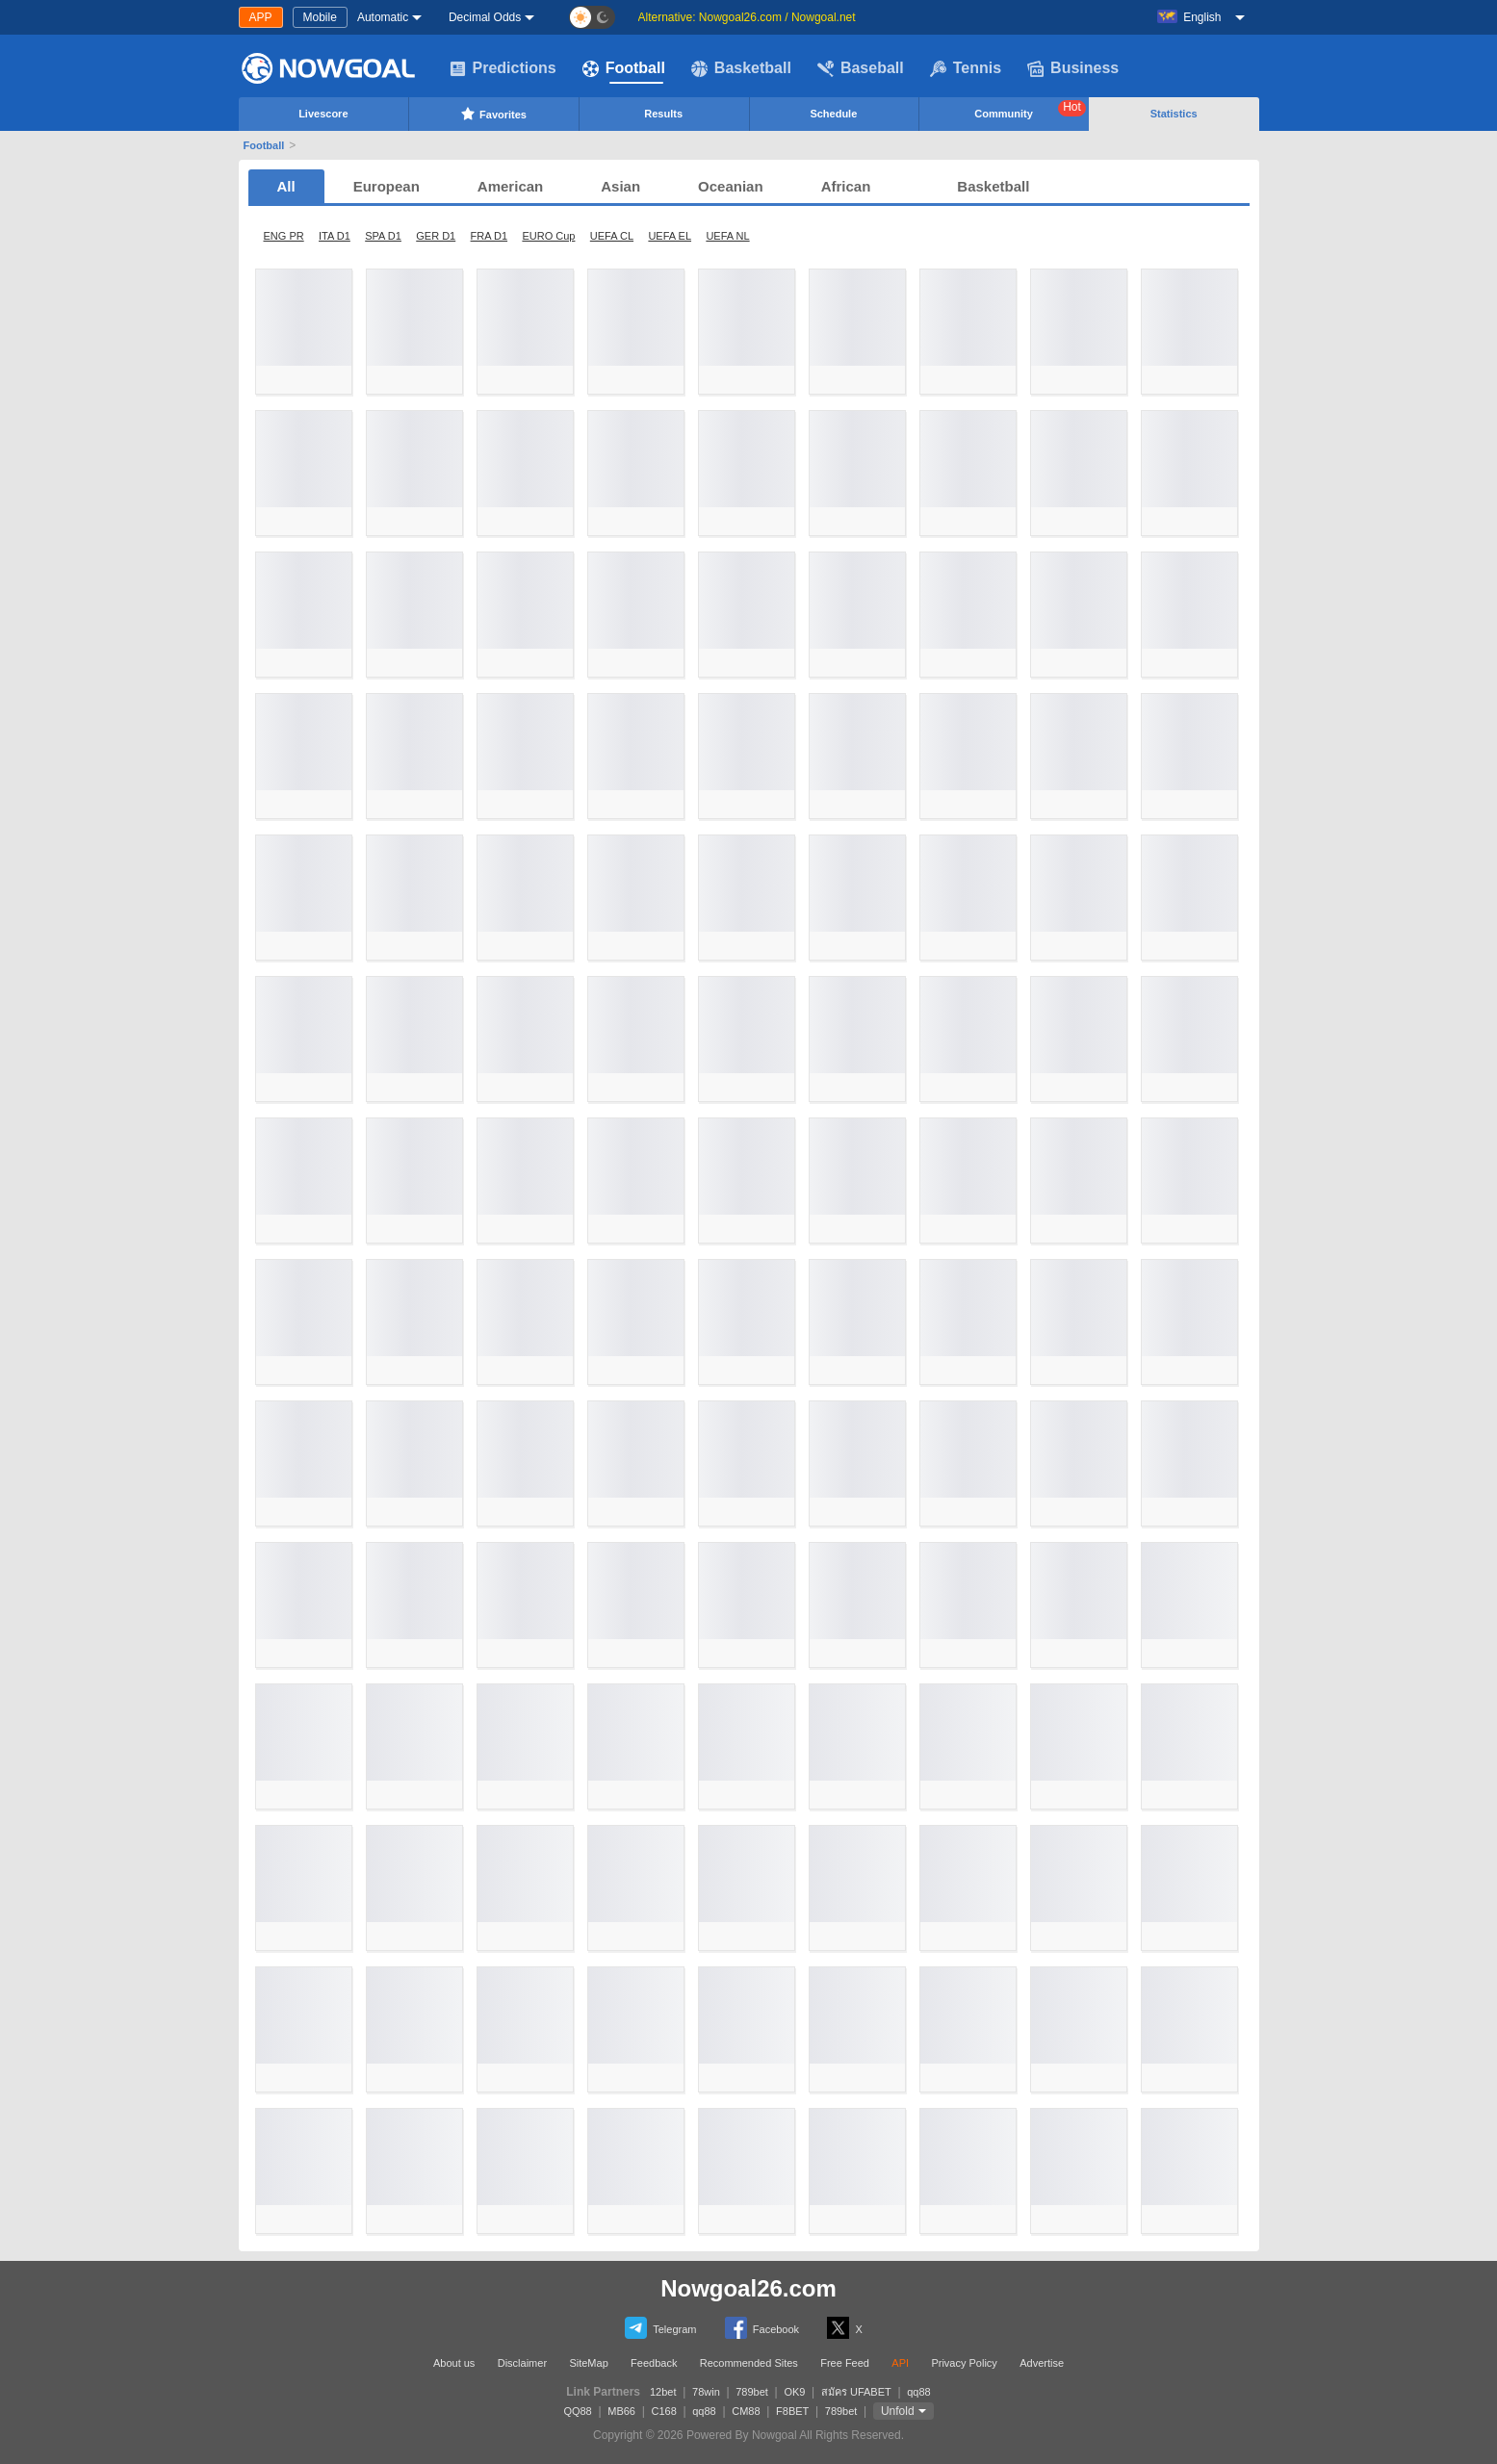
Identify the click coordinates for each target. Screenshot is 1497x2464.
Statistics (1174, 113)
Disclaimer (522, 2363)
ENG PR (284, 236)
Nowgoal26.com (748, 2288)
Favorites (493, 113)
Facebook (762, 2328)
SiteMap (588, 2363)
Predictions (503, 68)
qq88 (918, 2392)
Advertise (1042, 2363)
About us (454, 2363)
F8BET (792, 2411)
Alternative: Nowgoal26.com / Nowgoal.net (747, 17)
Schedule (833, 113)
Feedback (654, 2363)
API (900, 2363)
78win (706, 2392)
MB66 (621, 2411)
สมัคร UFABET (856, 2392)
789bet (752, 2392)
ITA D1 (334, 236)
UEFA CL (611, 236)
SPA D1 (383, 236)
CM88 (746, 2411)
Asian (620, 186)
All (286, 186)
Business (1073, 68)
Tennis (965, 68)
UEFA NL (727, 236)
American (510, 186)
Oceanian (730, 186)
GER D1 (435, 236)
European (386, 186)
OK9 (794, 2392)
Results (663, 113)
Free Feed (844, 2363)
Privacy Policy (963, 2363)
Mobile (320, 17)
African (846, 186)
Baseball (860, 68)
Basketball (741, 68)
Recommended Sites (749, 2363)
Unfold (898, 2411)
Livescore (323, 113)
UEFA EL (669, 236)
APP (260, 17)
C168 (663, 2411)
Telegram (660, 2328)
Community (1030, 109)
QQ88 (577, 2411)
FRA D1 (489, 236)
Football (623, 68)
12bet (663, 2392)
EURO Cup (548, 236)
